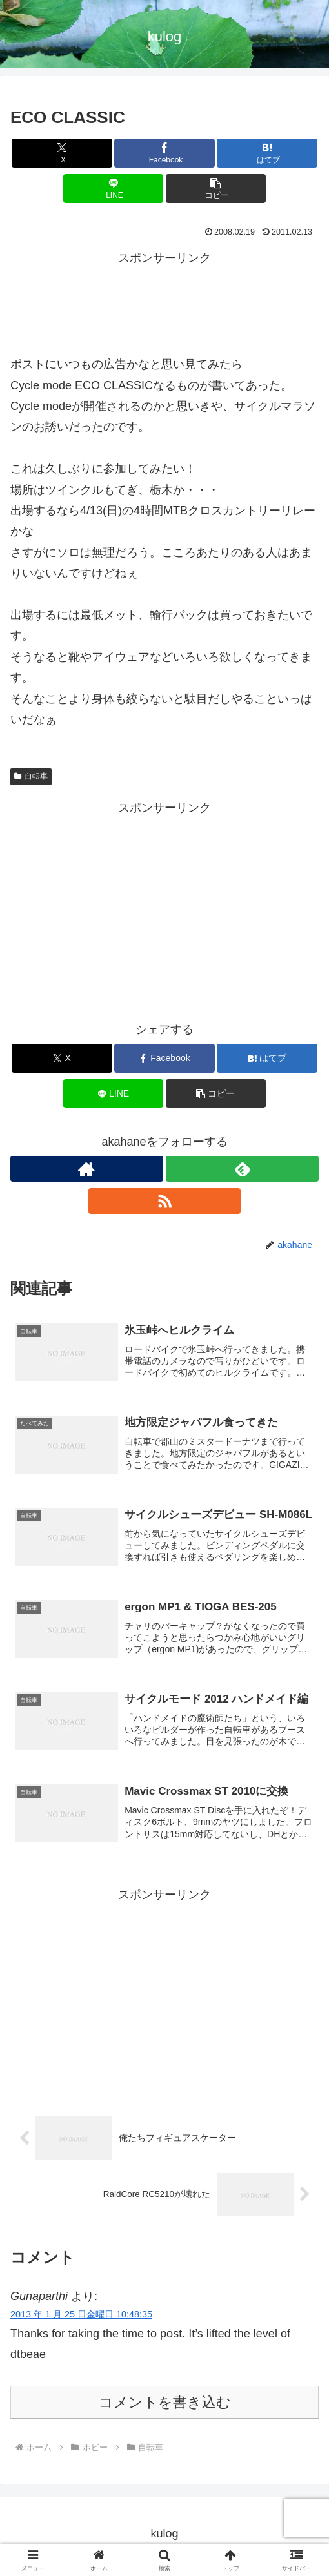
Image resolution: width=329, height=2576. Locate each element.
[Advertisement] (164, 301)
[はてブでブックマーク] (267, 153)
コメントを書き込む (165, 2407)
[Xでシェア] (62, 153)
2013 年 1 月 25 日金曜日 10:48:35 (81, 2319)
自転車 (31, 776)
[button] (216, 188)
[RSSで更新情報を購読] (164, 1201)
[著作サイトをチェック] (86, 1169)
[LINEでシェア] (113, 188)
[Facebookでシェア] (164, 153)
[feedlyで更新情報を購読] (242, 1169)
